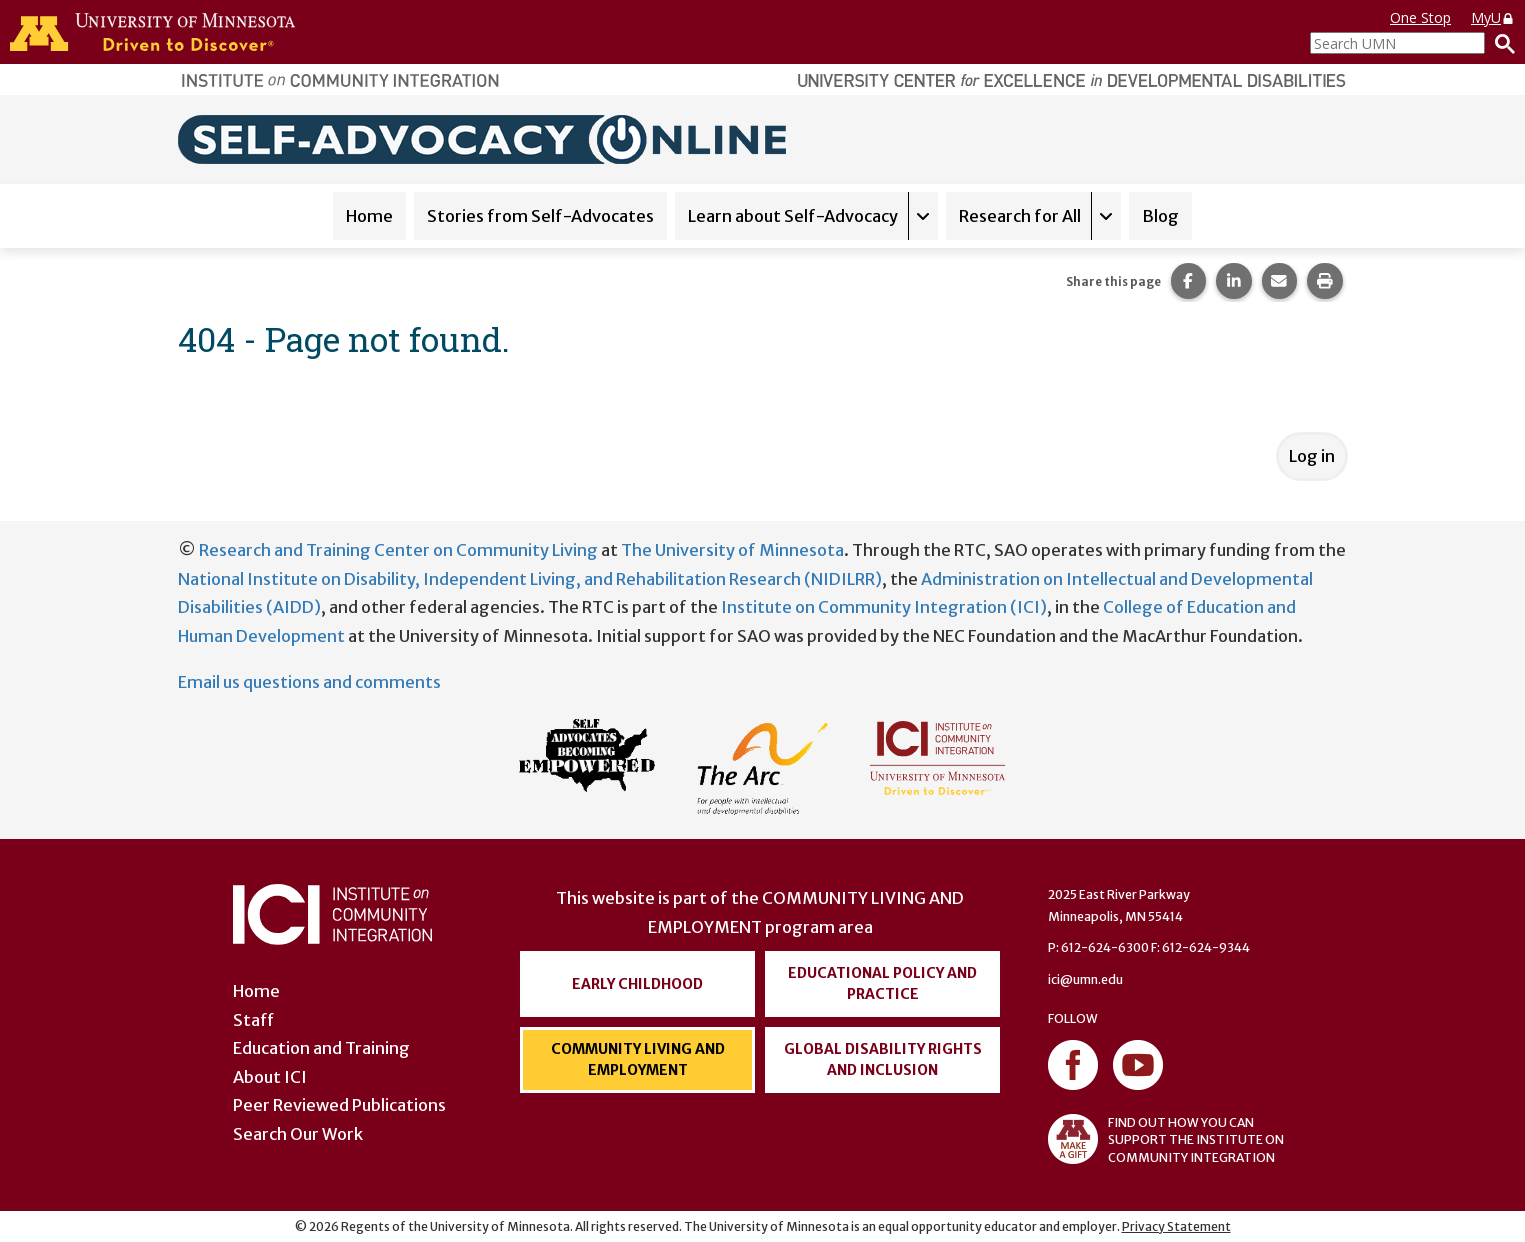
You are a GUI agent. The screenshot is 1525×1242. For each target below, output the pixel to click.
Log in (1312, 456)
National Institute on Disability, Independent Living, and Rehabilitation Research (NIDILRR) (530, 579)
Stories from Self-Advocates (540, 216)
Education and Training (321, 1048)
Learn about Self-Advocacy (793, 216)
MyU (1493, 17)
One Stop (1420, 17)
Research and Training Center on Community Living (398, 550)
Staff (253, 1020)
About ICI (270, 1077)
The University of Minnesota (732, 550)
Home (369, 216)
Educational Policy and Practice (882, 983)
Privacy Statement (1176, 1226)
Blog (1160, 216)
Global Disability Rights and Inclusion (883, 1059)
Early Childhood (637, 984)
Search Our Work (298, 1134)
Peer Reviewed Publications (339, 1105)
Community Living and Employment (638, 1059)
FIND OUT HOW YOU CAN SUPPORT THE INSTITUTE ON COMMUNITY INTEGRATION (1166, 1139)
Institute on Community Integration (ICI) (884, 607)
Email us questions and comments (309, 682)
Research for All (1020, 216)
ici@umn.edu (1085, 979)
